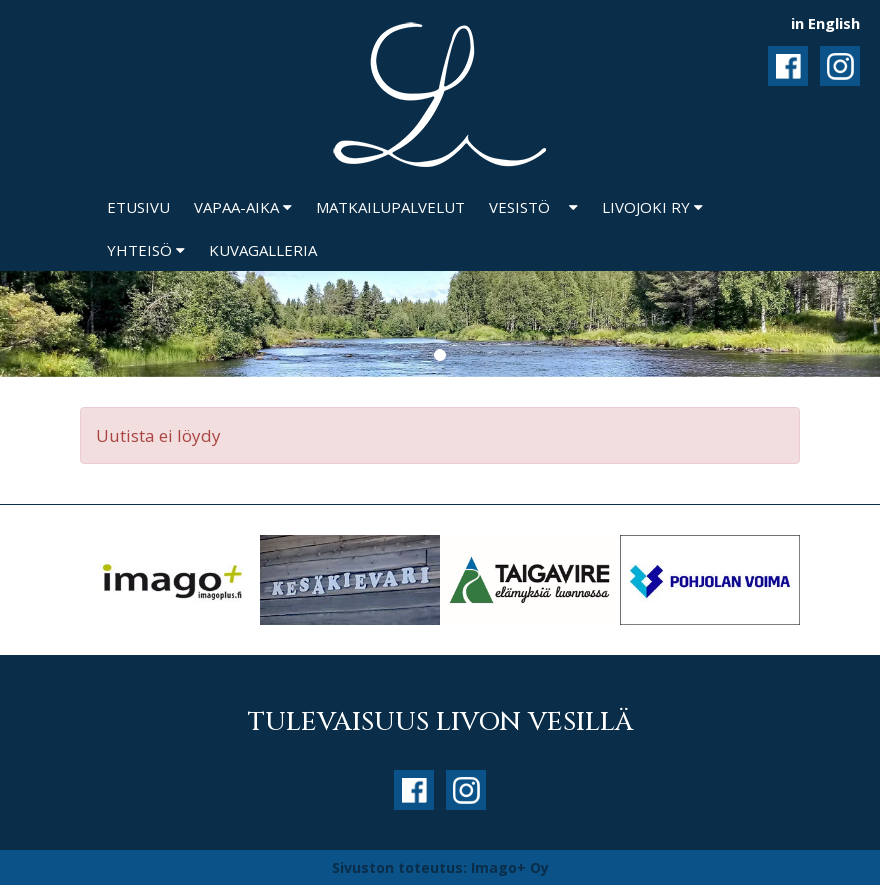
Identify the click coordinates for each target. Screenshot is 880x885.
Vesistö (519, 207)
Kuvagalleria (263, 250)
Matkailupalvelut (390, 207)
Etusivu (138, 207)
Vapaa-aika (243, 207)
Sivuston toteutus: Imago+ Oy (440, 867)
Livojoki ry (652, 207)
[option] (170, 580)
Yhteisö (146, 250)
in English (825, 23)
